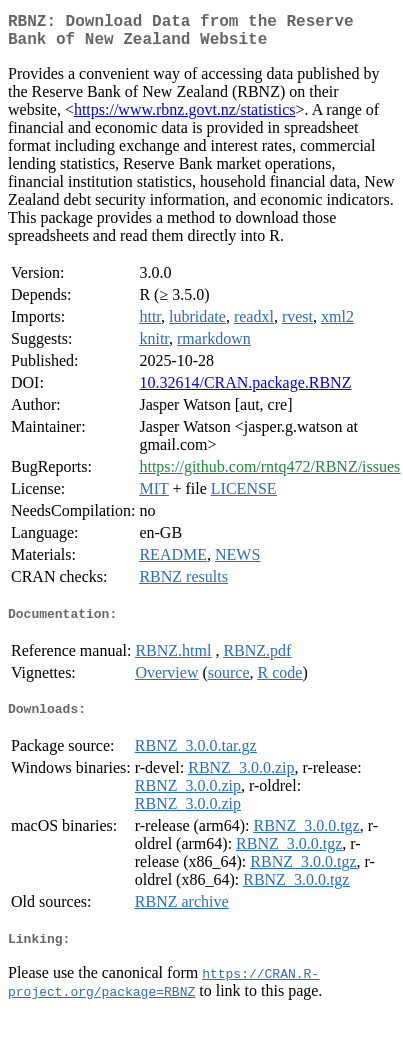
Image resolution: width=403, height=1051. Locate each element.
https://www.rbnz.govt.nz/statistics (185, 117)
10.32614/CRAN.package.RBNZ (245, 390)
